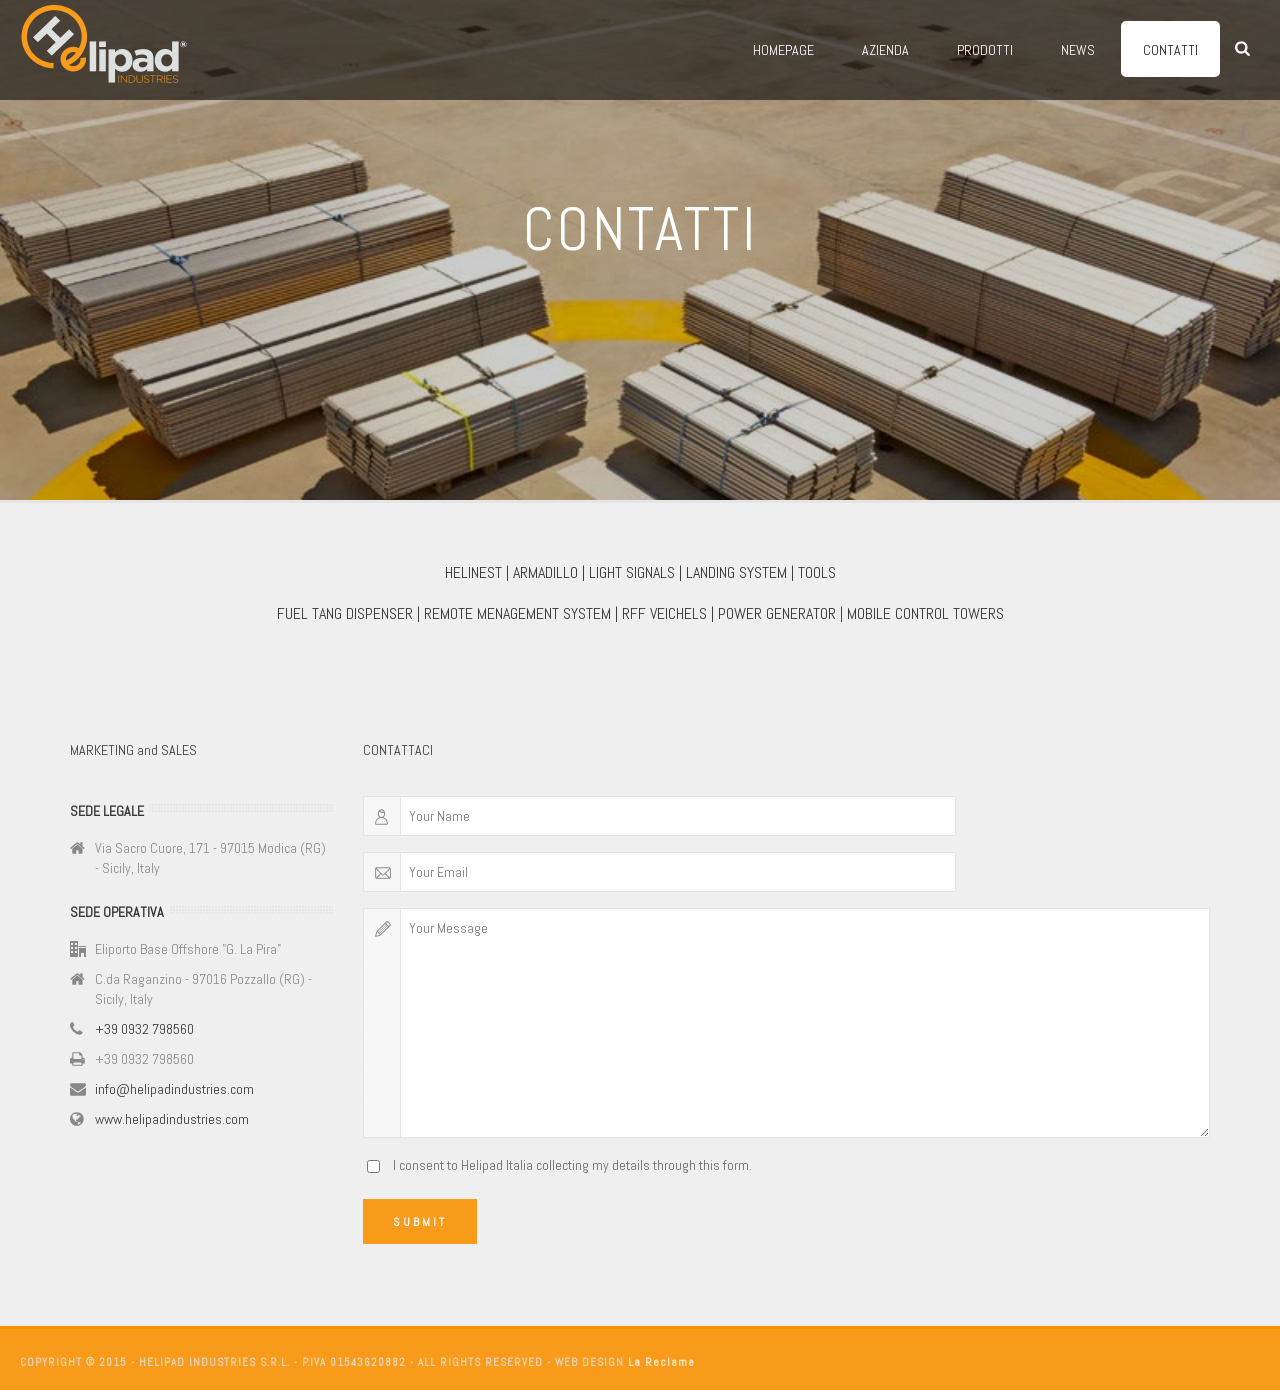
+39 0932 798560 (144, 1029)
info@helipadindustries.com (174, 1089)
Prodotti (985, 50)
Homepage (783, 50)
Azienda (885, 50)
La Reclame (661, 1362)
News (1078, 50)
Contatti (1170, 50)
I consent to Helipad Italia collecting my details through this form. (572, 1165)
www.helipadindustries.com (172, 1119)
